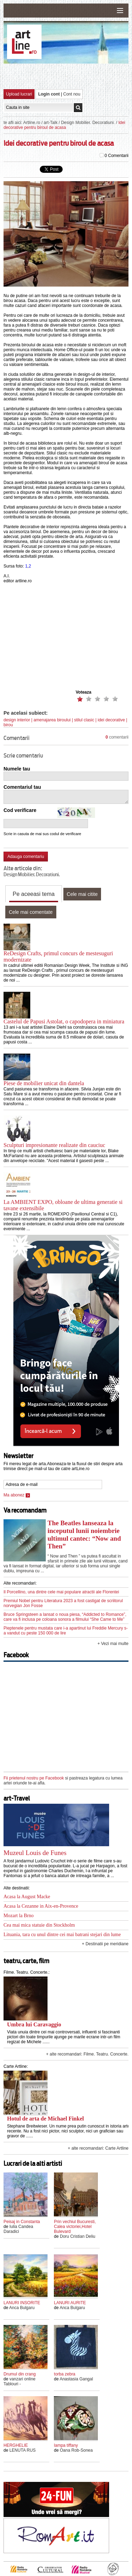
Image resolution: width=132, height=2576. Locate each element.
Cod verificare (20, 810)
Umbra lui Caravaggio (34, 2024)
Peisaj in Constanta (22, 2221)
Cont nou (72, 94)
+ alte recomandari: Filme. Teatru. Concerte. (87, 2054)
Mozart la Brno (19, 1915)
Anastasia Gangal (76, 2379)
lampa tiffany (66, 2445)
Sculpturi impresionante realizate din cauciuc (54, 1145)
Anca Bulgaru (21, 2307)
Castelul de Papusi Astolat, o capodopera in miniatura (64, 1021)
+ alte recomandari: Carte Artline (98, 2148)
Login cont (48, 94)
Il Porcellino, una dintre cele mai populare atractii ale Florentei (61, 1591)
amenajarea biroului (51, 719)
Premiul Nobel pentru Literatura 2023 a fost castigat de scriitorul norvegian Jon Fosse (63, 1603)
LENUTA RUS (23, 2450)
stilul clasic (84, 719)
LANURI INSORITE (22, 2302)
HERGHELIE (16, 2445)
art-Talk (50, 122)
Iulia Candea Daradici (18, 2229)
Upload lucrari (19, 94)
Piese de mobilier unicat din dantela (44, 1083)
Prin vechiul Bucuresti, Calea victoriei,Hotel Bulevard (75, 2226)
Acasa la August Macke (27, 1896)
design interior (17, 719)
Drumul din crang (20, 2374)
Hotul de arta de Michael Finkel (45, 2119)
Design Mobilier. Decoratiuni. (88, 122)
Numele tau (17, 769)
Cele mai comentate (31, 912)
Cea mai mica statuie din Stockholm (39, 1925)
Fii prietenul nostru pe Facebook (34, 1778)
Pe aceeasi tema (34, 894)
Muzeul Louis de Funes (35, 1852)
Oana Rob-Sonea (76, 2450)
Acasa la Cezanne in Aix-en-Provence (41, 1906)
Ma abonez (17, 1495)
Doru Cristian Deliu (77, 2236)
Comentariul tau (22, 787)
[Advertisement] (68, 76)
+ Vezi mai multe (113, 1643)
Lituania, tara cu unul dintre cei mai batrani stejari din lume (62, 1934)
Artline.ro (31, 122)
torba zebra (64, 2374)
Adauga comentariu (25, 856)
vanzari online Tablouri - (20, 2381)
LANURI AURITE (70, 2302)
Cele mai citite (82, 894)
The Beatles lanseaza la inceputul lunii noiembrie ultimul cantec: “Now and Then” (84, 1534)
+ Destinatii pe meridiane (105, 1943)
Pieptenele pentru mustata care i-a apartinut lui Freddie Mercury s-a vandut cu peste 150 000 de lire (66, 1631)
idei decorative (111, 719)
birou (8, 724)
